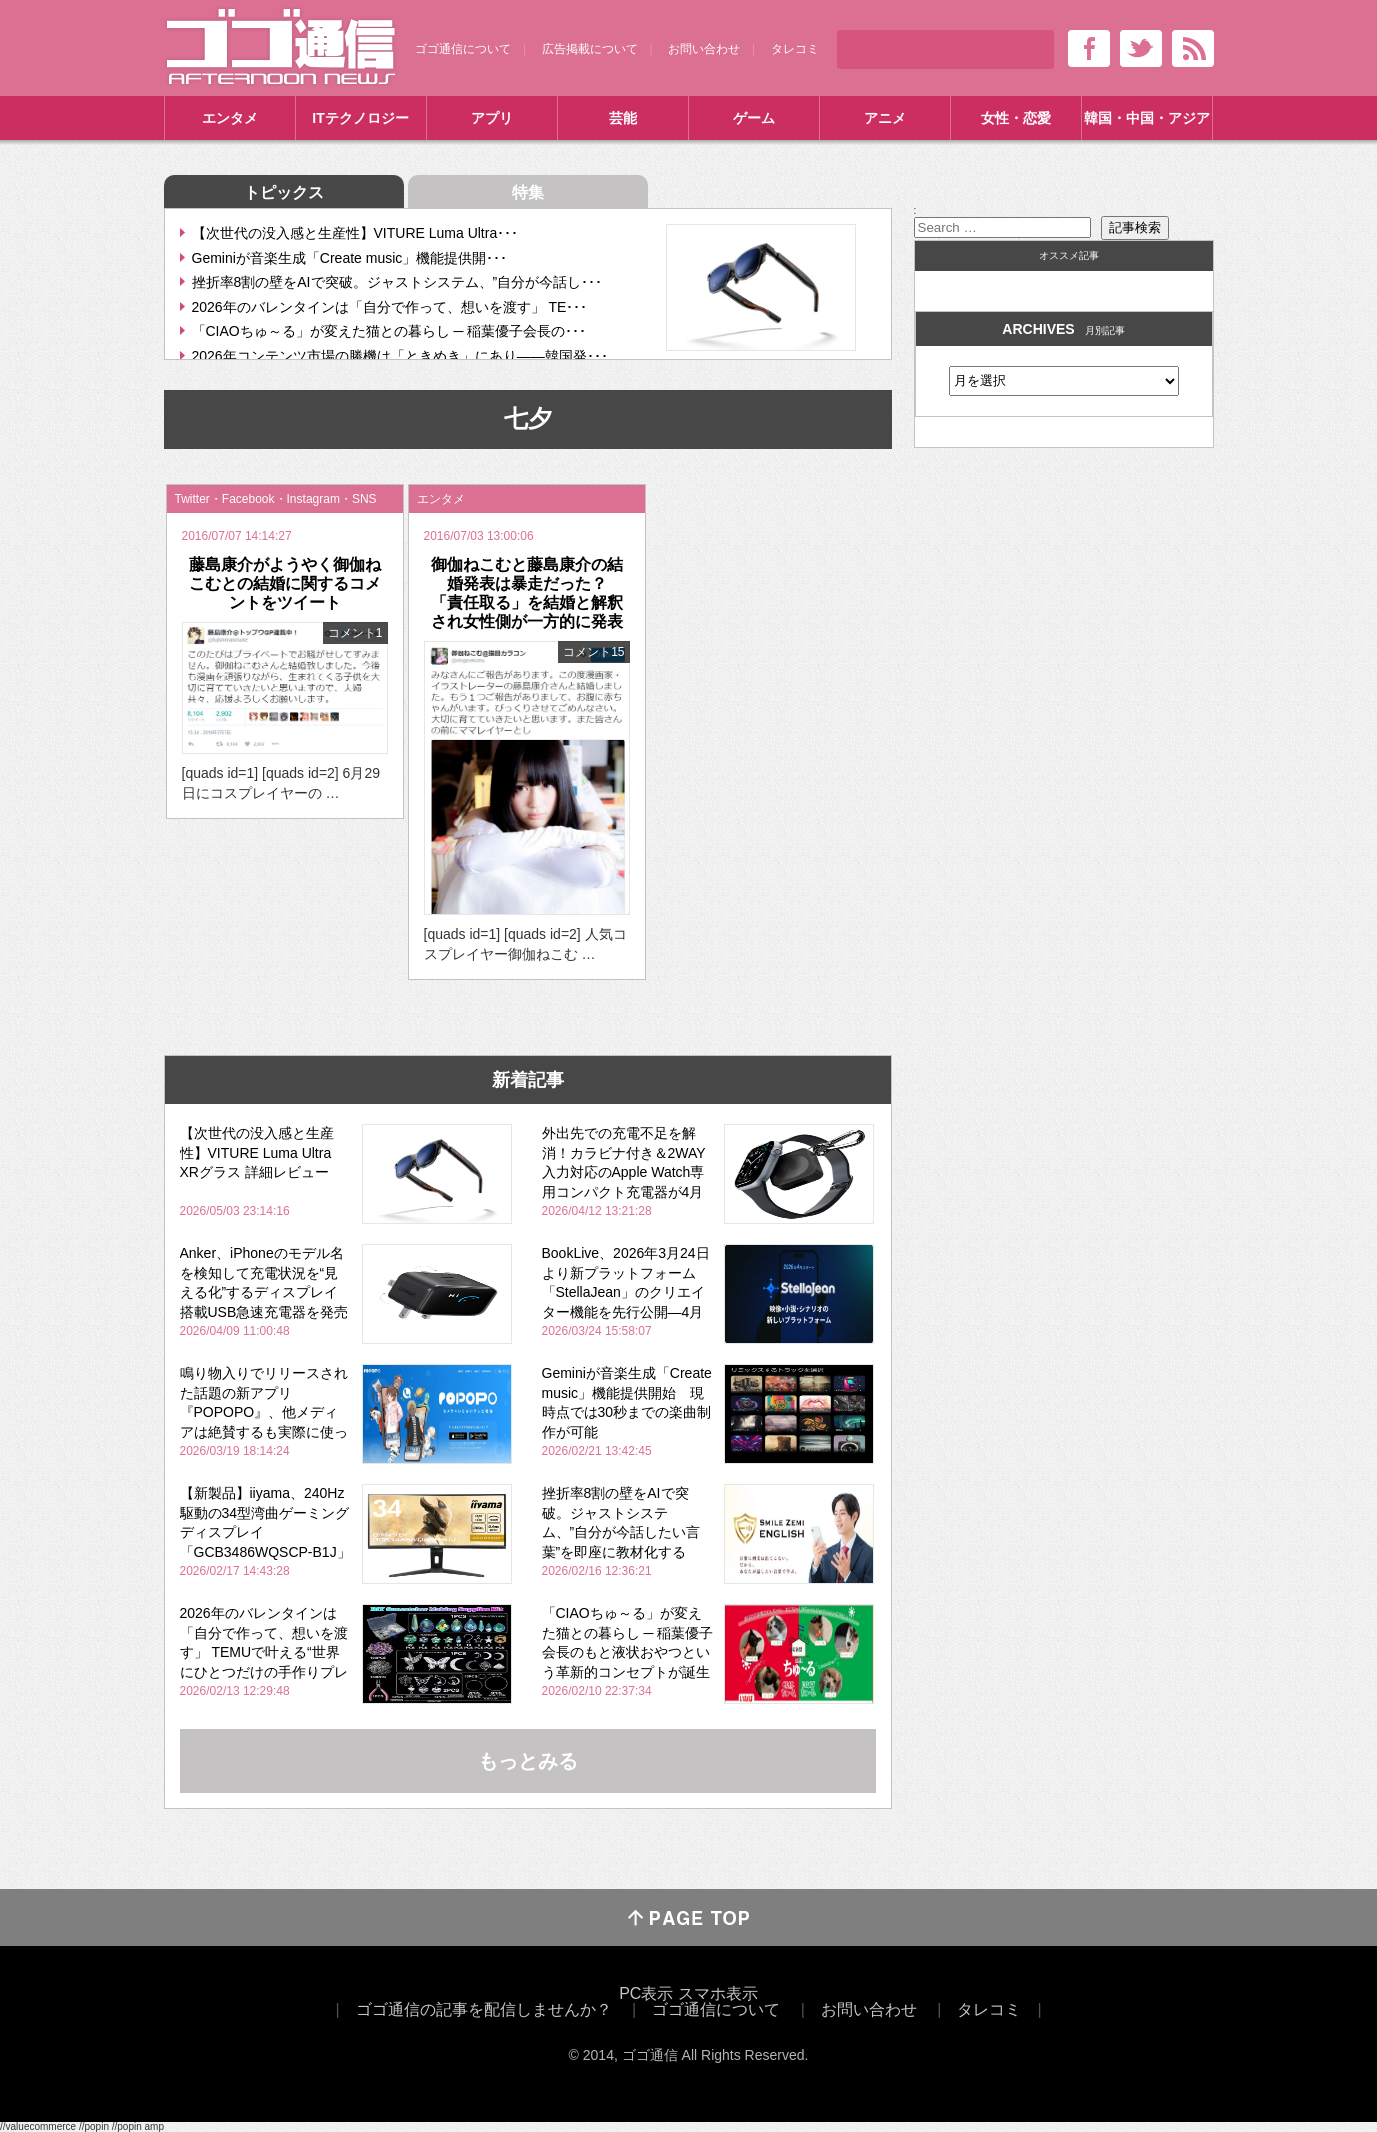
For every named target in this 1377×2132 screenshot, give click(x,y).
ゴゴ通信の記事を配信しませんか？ (484, 2009)
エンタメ (230, 118)
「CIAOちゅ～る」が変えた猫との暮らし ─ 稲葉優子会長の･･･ (389, 331)
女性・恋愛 (1016, 118)
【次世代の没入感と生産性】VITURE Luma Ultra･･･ (355, 233)
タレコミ (795, 49)
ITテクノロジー (360, 118)
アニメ (885, 118)
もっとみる (528, 1761)
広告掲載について (590, 49)
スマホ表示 (718, 1993)
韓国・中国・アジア (1147, 118)
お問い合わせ (704, 49)
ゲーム (754, 118)
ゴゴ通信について (463, 49)
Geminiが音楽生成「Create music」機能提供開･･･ (350, 258)
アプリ (492, 118)
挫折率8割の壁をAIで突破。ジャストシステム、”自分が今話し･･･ (397, 282)
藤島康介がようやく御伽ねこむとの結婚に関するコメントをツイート (285, 583)
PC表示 (646, 1993)
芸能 (623, 118)
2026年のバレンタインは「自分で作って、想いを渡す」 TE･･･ (390, 307)
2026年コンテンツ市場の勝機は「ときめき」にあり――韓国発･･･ (400, 356)
